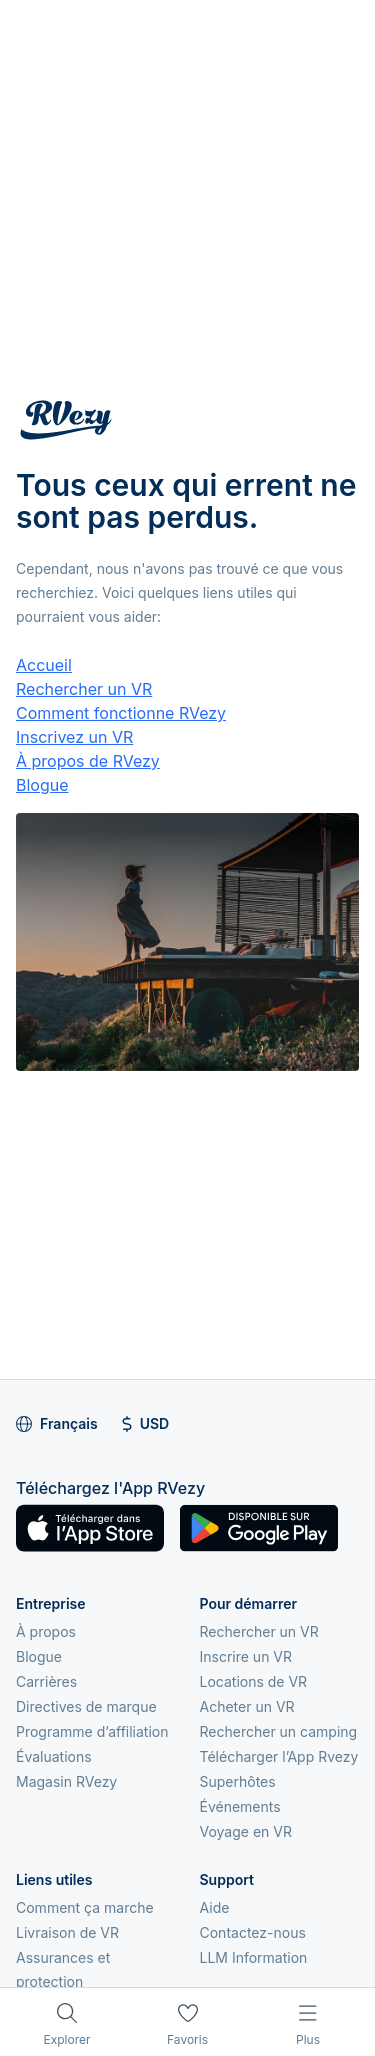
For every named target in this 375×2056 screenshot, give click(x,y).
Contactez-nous (253, 1932)
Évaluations (54, 1756)
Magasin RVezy (66, 1781)
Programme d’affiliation (92, 1731)
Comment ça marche (85, 1907)
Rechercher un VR (84, 689)
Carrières (46, 1681)
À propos (46, 1631)
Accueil (44, 665)
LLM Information (254, 1957)
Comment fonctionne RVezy (121, 713)
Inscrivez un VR (74, 737)
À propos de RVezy (88, 761)
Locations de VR (254, 1681)
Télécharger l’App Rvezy (279, 1756)
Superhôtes (238, 1781)
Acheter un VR (247, 1706)
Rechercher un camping (279, 1731)
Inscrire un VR (246, 1656)
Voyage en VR (246, 1831)
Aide (215, 1907)
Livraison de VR (67, 1932)
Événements (240, 1806)
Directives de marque (86, 1706)
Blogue (42, 785)
